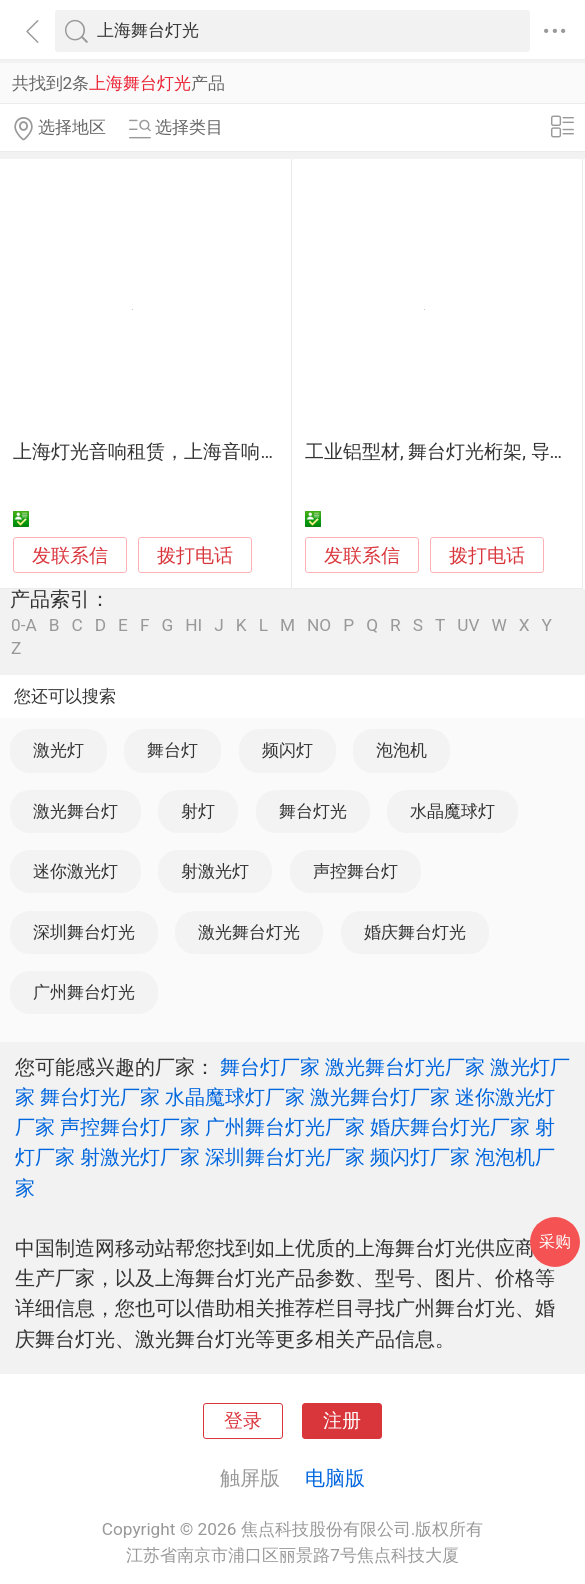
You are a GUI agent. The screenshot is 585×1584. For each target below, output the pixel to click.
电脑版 (335, 1478)
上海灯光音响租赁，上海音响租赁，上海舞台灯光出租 (241, 452)
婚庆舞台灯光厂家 (450, 1127)
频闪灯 (287, 750)
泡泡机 (401, 750)
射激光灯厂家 (140, 1157)
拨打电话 (195, 555)
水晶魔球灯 (452, 811)
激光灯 (58, 750)
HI (193, 625)
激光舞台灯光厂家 (405, 1067)
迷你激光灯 (75, 871)
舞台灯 (172, 750)
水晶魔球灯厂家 (235, 1097)
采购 (555, 1241)
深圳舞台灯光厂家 (285, 1157)
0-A (24, 625)
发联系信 (70, 556)
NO (319, 625)
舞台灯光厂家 (100, 1097)
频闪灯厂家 (420, 1157)
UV (468, 625)
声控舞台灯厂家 (130, 1127)
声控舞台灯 (355, 871)
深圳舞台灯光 (84, 932)
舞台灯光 (313, 811)
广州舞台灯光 (84, 992)
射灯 (198, 811)
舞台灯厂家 (270, 1067)
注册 (342, 1421)
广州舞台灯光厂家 (285, 1127)
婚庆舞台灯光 (415, 932)
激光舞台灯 (75, 811)
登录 (243, 1421)
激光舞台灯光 (249, 932)
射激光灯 (215, 871)
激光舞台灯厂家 (380, 1097)
